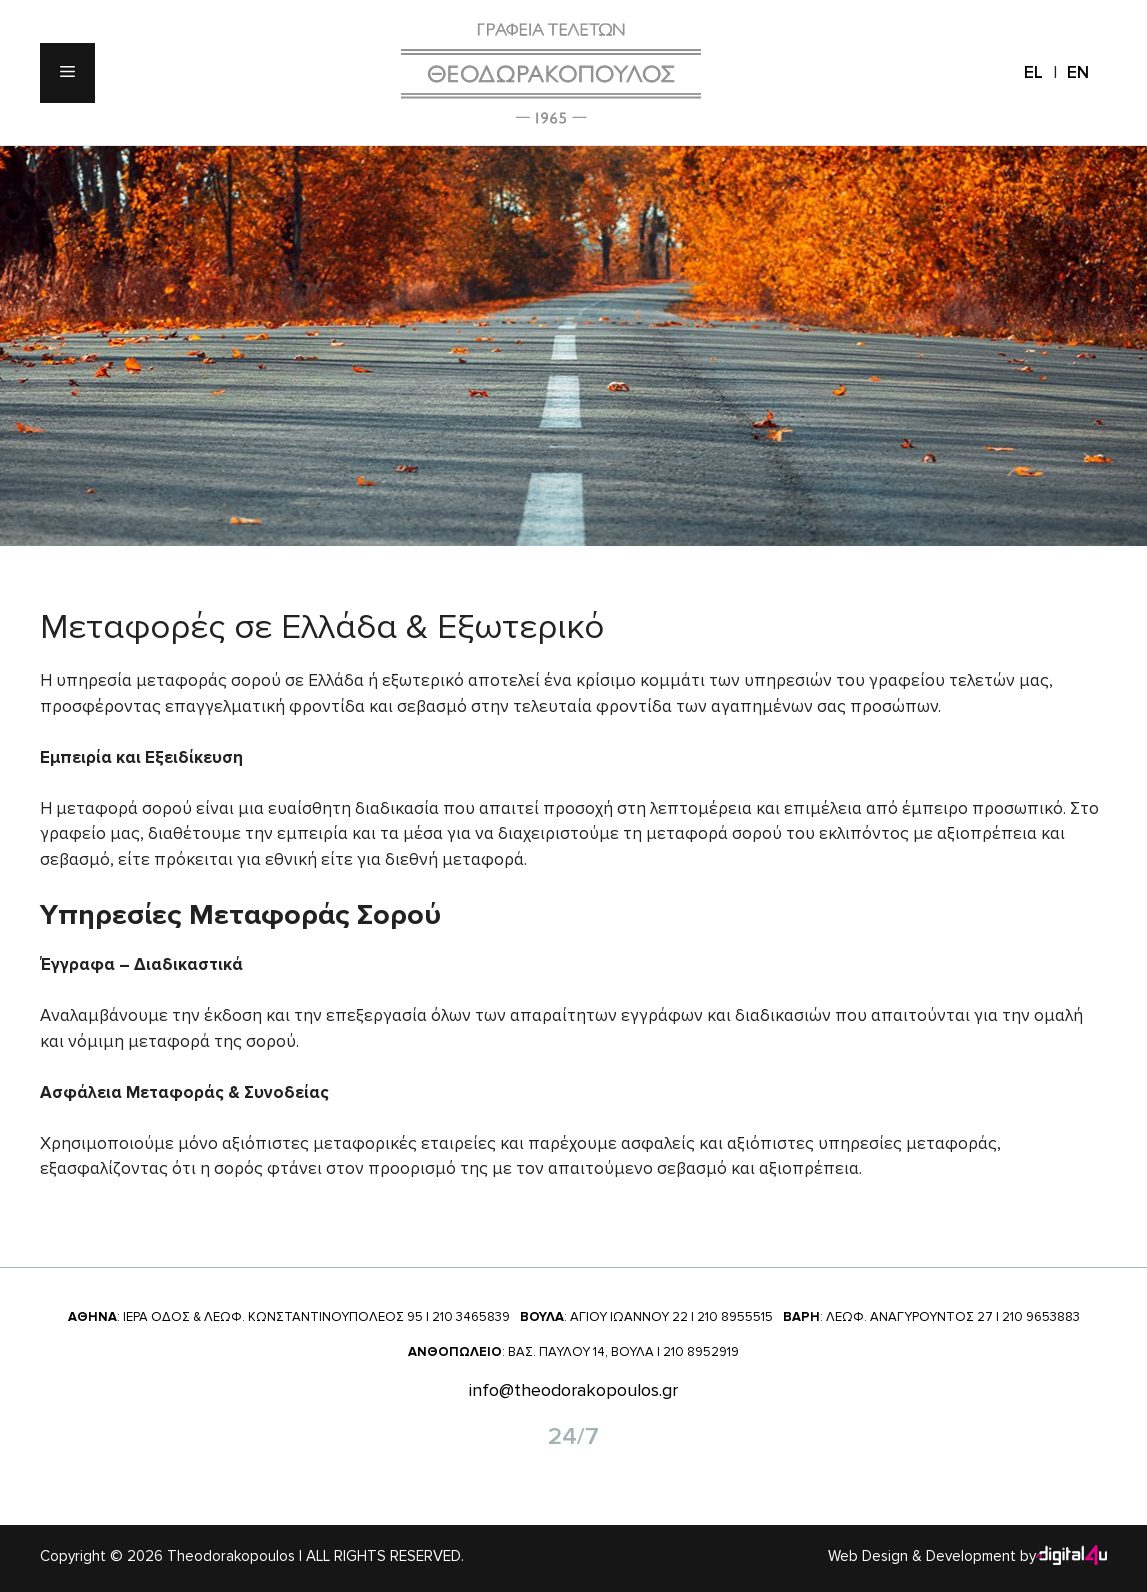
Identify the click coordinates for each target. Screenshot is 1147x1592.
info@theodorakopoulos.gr (573, 1390)
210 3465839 (471, 1317)
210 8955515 (735, 1317)
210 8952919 (701, 1352)
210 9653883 (1041, 1317)
